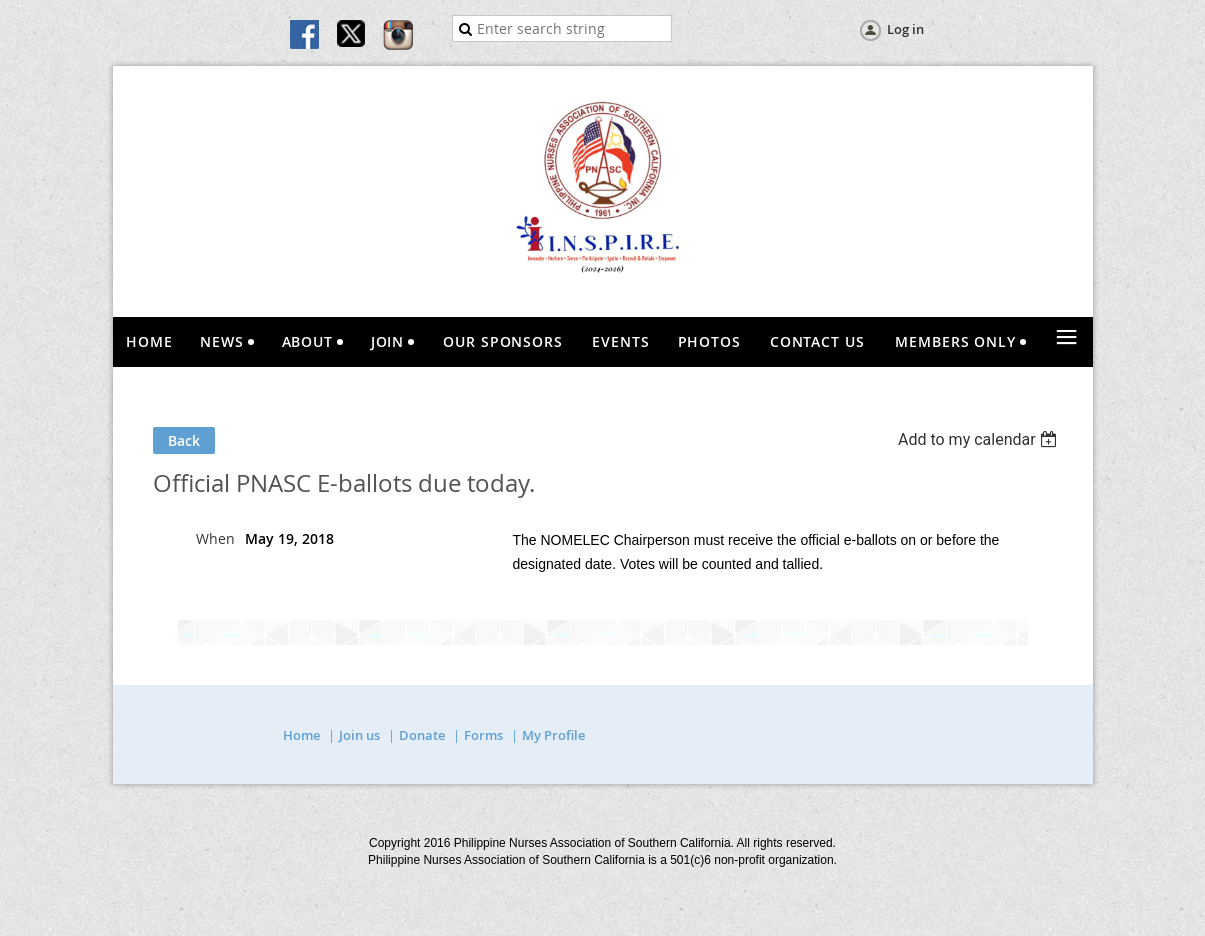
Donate (422, 735)
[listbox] (980, 439)
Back (184, 440)
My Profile (553, 735)
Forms (483, 735)
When (215, 538)
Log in (905, 29)
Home (301, 735)
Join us (359, 735)
